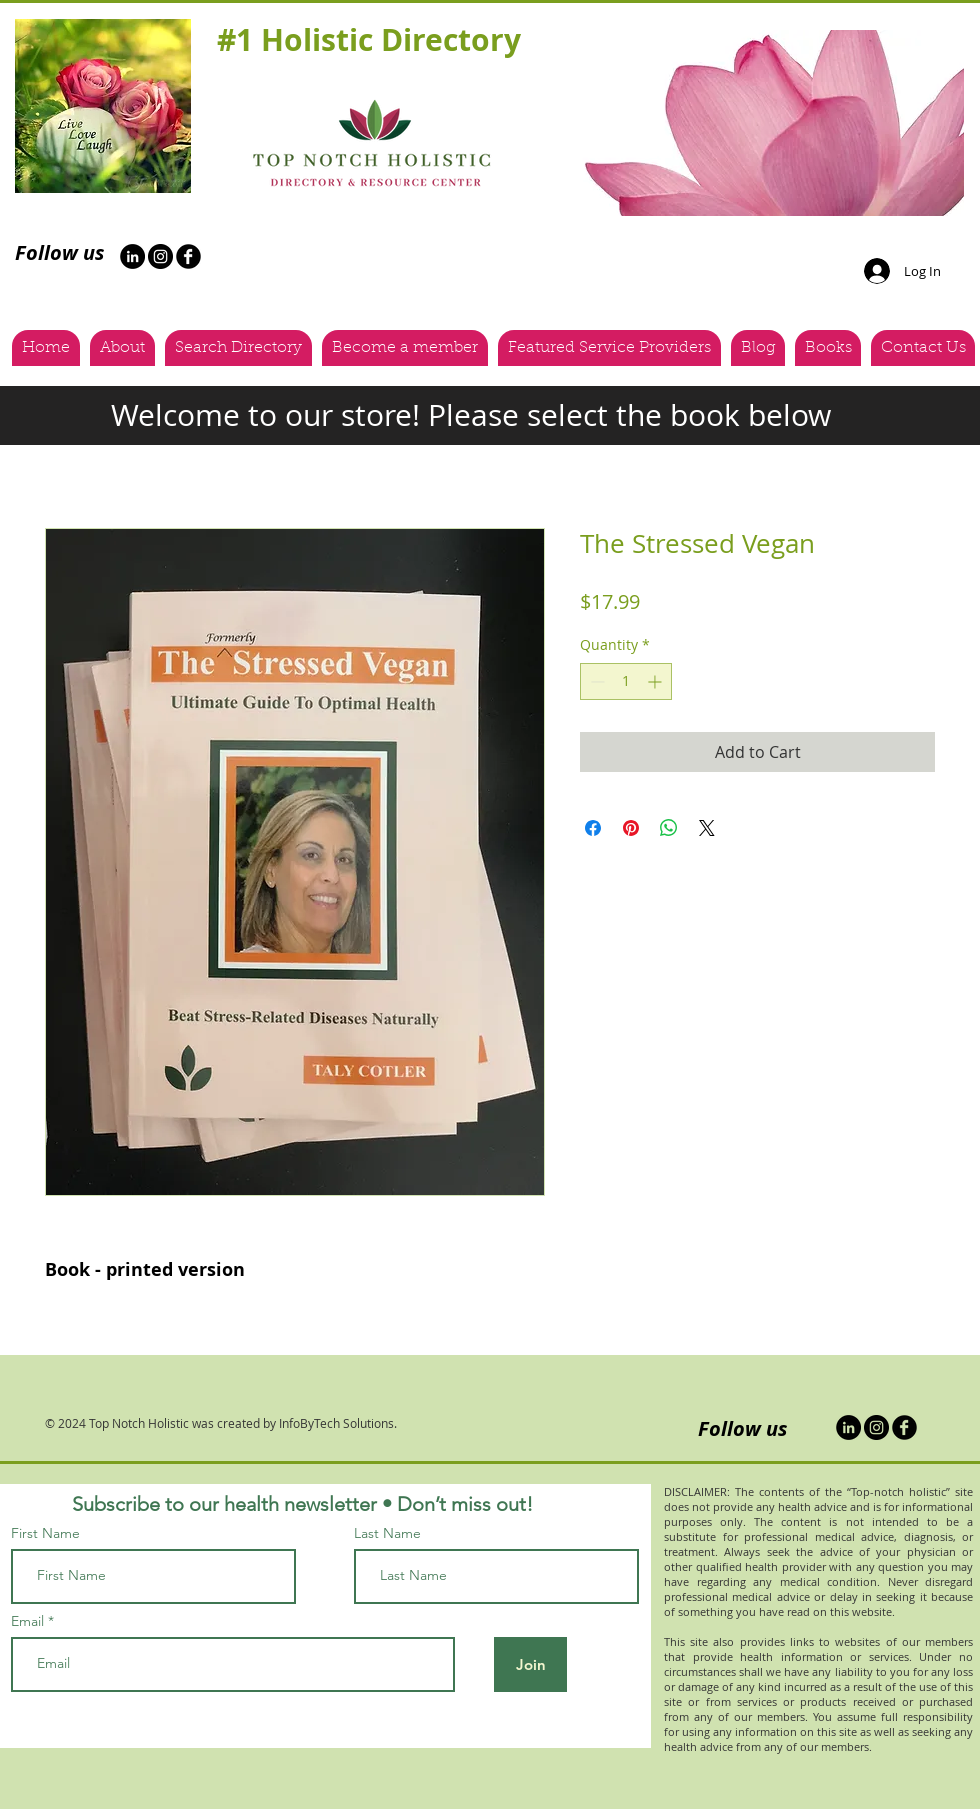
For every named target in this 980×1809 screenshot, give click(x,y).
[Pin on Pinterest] (631, 828)
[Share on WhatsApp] (669, 828)
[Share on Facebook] (593, 828)
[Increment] (656, 681)
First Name (45, 1533)
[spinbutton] (626, 681)
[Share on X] (707, 828)
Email (27, 1621)
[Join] (530, 1664)
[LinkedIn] (848, 1427)
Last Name (387, 1533)
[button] (766, 123)
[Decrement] (595, 681)
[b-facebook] (188, 256)
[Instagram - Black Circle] (160, 256)
